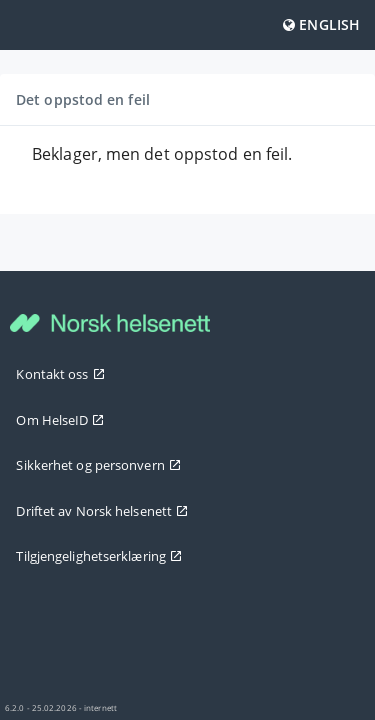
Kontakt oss (60, 374)
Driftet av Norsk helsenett (102, 511)
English (321, 24)
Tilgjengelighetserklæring (99, 556)
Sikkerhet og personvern (98, 465)
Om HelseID (60, 420)
